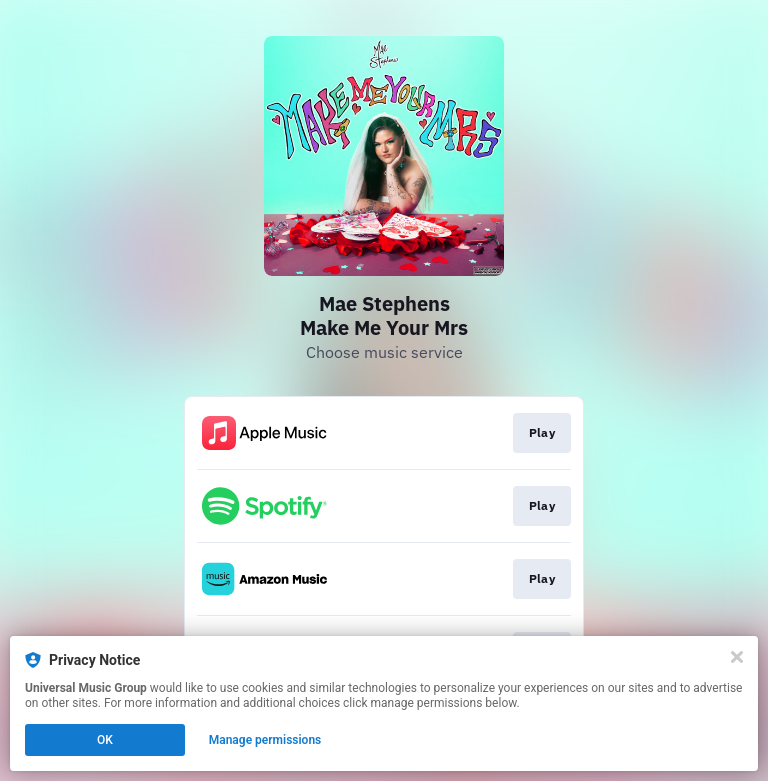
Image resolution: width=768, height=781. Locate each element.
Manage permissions (265, 740)
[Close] (737, 657)
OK (105, 740)
